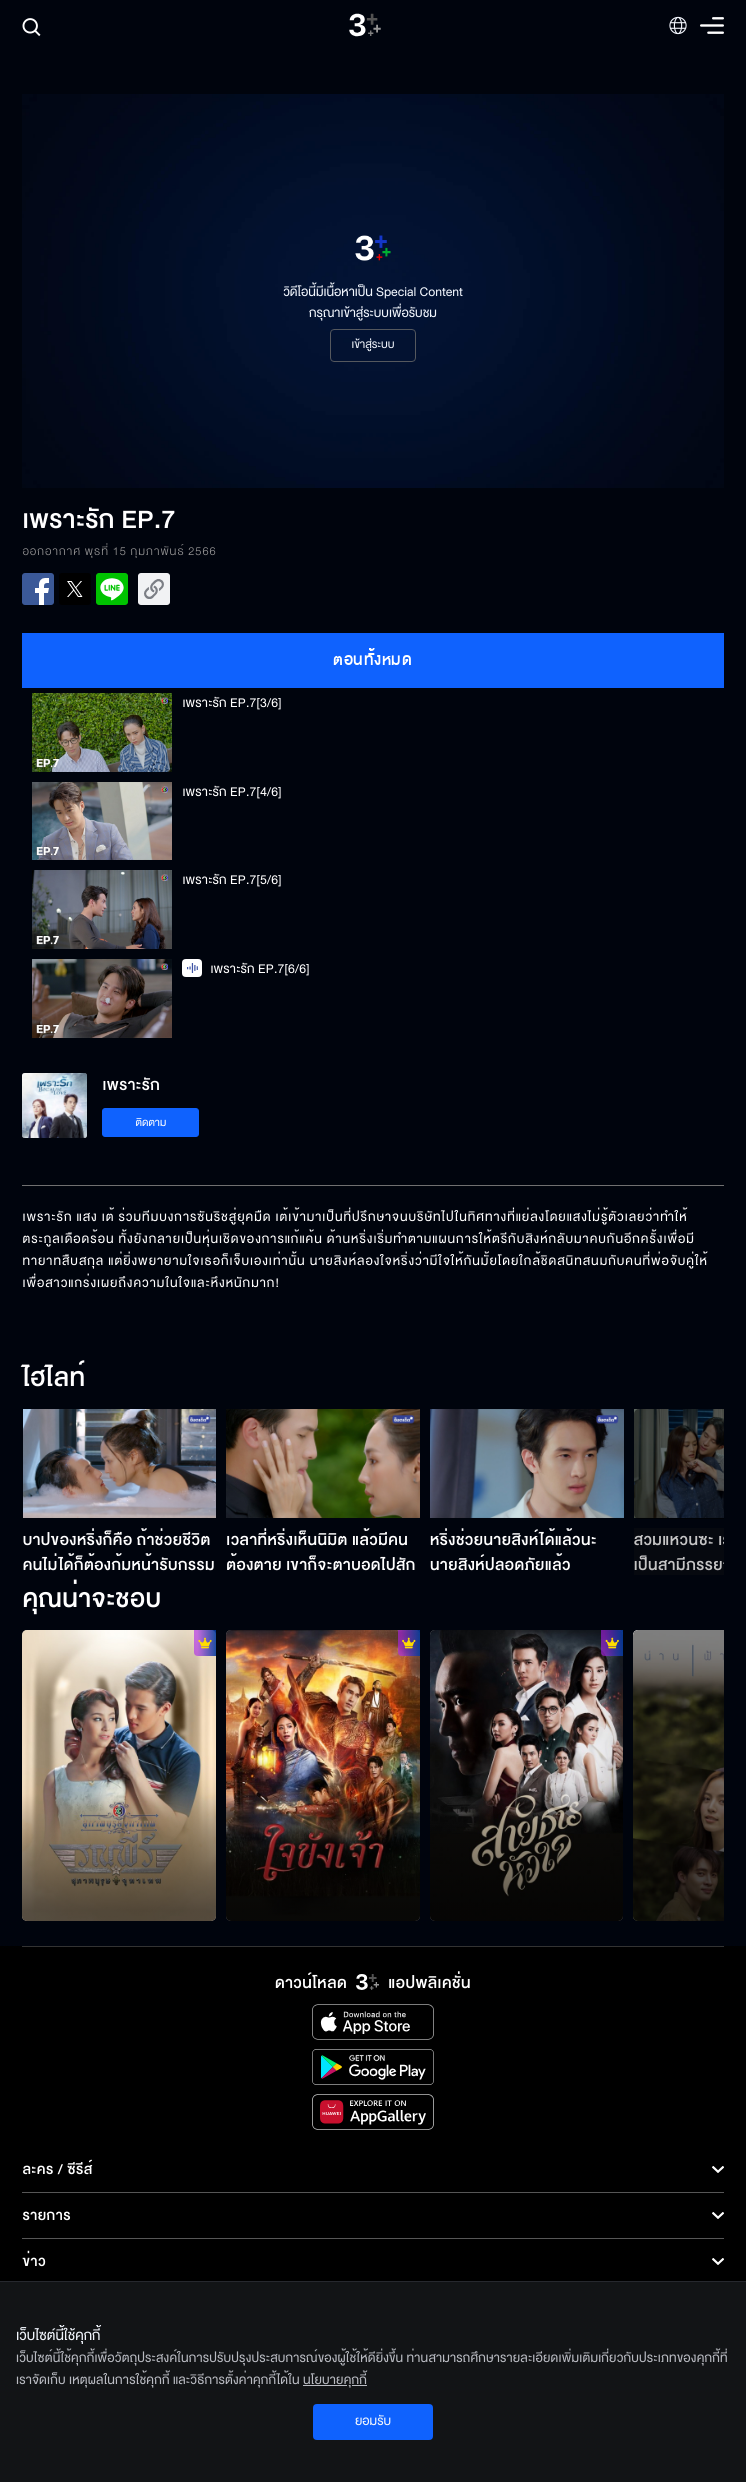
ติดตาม (151, 1122)
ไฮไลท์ (53, 1379)
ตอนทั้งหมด (372, 660)
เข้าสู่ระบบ (372, 345)
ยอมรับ (373, 2421)
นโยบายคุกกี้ (335, 2380)
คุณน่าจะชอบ (91, 1600)
